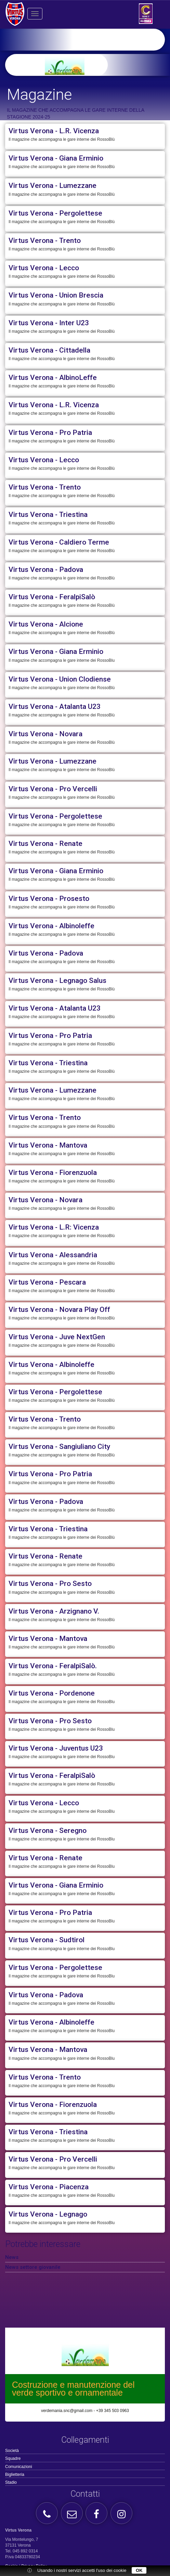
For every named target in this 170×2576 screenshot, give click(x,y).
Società (12, 2450)
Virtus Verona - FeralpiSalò (52, 597)
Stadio (11, 2482)
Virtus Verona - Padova (46, 569)
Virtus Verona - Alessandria (53, 1255)
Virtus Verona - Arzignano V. (54, 1611)
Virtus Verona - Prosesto (49, 898)
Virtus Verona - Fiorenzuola (53, 1172)
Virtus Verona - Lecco (44, 268)
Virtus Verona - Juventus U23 (56, 1748)
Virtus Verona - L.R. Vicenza (54, 131)
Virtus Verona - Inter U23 (49, 323)
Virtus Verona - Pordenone (52, 1693)
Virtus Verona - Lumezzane (52, 185)
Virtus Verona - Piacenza (49, 2187)
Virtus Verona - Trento (45, 240)
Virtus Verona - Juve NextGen (57, 1337)
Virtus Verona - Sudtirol (46, 1940)
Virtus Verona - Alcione (46, 624)
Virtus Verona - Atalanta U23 (55, 706)
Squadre (13, 2458)
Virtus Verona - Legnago (48, 2214)
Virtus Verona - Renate (45, 843)
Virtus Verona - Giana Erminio (56, 158)
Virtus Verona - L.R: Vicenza (54, 1227)
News (11, 2257)
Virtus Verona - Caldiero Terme (59, 542)
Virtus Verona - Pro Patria (50, 432)
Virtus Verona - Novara (45, 734)
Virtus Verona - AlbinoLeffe (53, 377)
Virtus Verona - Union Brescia (56, 295)
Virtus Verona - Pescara (47, 1282)
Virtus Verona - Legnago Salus (57, 980)
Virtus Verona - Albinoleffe (51, 926)
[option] (96, 65)
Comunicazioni (18, 2466)
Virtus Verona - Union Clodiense (60, 679)
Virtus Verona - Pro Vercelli (53, 789)
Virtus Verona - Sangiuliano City (59, 1446)
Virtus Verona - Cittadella (49, 350)
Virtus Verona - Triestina (48, 514)
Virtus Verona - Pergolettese (55, 213)
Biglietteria (14, 2474)
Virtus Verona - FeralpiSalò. (53, 1666)
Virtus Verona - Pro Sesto (50, 1583)
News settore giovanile (33, 2267)
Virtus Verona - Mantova (48, 1145)
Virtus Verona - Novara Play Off (59, 1309)
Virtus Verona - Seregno (48, 1830)
